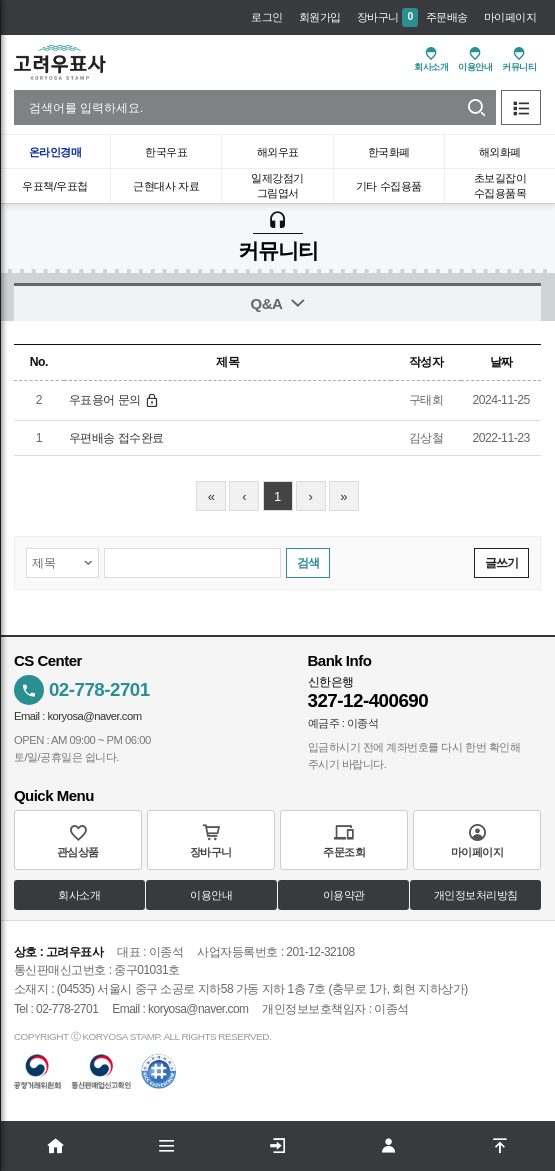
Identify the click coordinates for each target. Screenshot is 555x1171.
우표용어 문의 (114, 400)
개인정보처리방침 (476, 896)
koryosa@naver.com (94, 716)
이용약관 (344, 896)
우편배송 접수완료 (116, 438)
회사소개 (79, 896)
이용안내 (211, 896)
